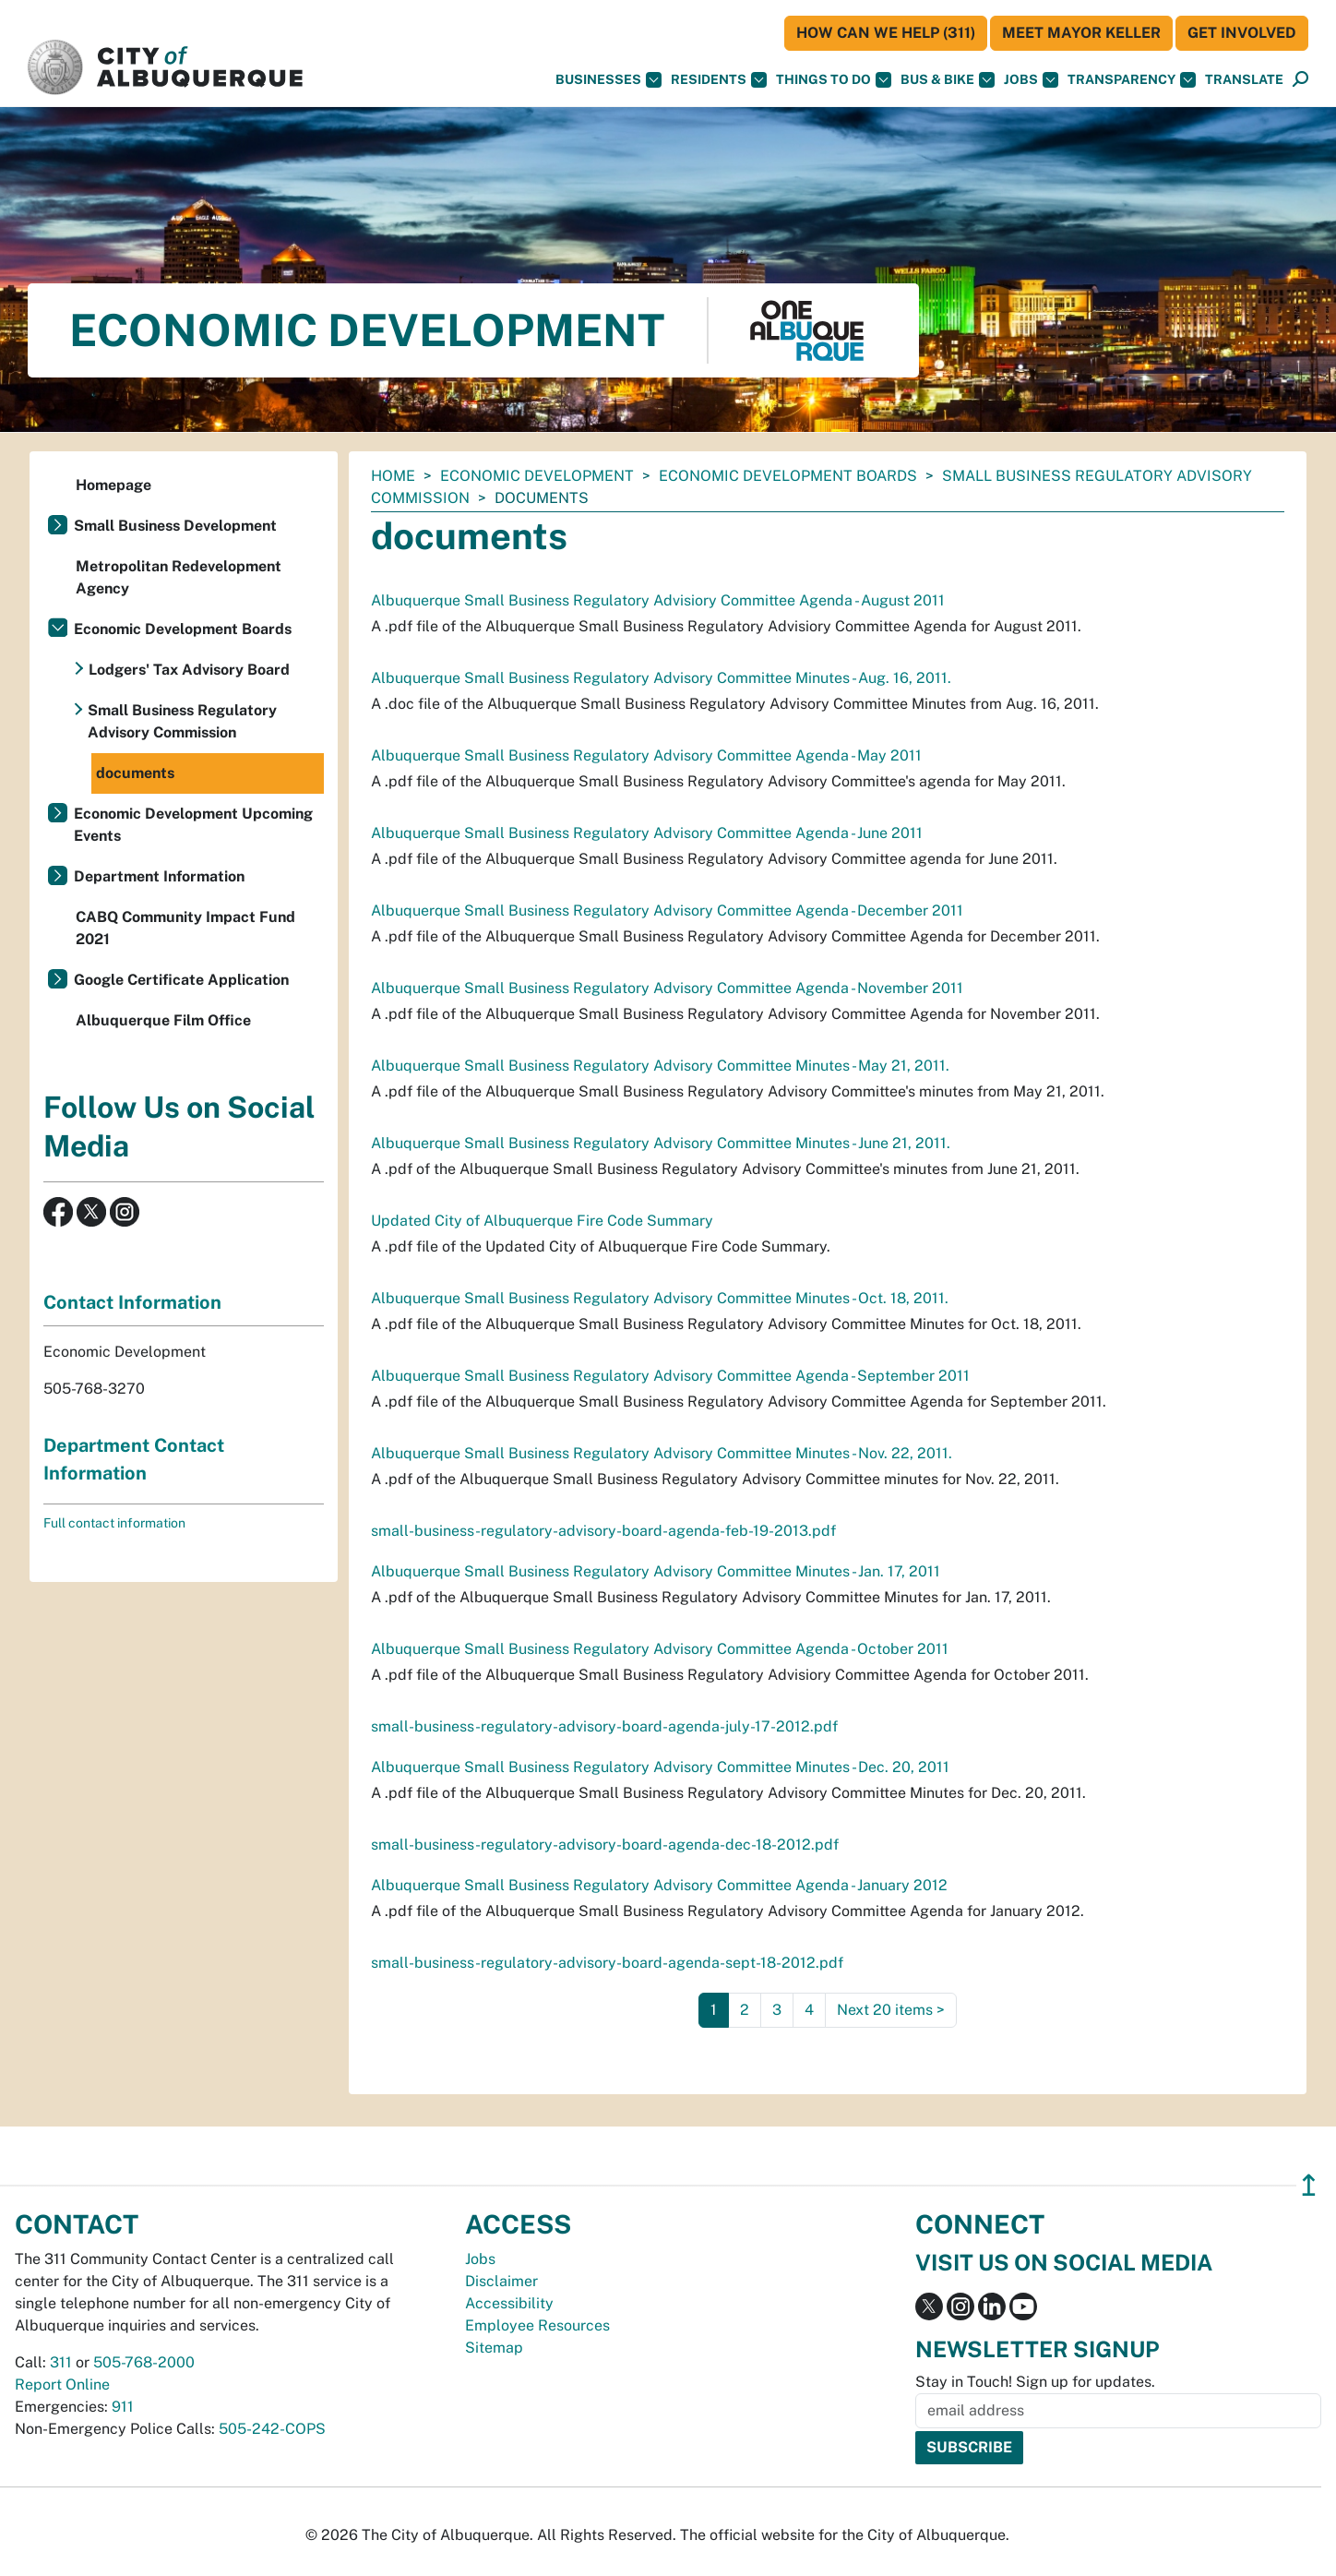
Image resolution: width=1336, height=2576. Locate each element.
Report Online (62, 2384)
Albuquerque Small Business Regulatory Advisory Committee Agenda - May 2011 (646, 755)
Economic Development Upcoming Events (193, 825)
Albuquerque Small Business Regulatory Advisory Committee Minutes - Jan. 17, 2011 (655, 1571)
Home (393, 476)
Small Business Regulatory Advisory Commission (182, 721)
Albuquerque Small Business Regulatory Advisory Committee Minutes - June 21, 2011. (660, 1143)
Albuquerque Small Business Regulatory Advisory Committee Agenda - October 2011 (659, 1649)
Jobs (1031, 80)
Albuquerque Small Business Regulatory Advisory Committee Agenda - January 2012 (659, 1885)
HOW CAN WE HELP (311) (885, 33)
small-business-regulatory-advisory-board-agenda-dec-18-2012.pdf (605, 1844)
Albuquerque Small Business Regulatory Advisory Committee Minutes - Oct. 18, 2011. (659, 1298)
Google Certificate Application (181, 979)
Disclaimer (501, 2281)
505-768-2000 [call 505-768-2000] (144, 2362)
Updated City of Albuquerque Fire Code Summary (542, 1220)
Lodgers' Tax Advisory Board (189, 669)
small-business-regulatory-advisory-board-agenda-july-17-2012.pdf (604, 1726)
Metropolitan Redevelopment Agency (178, 577)
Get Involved (1241, 33)
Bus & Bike (948, 80)
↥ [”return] (1308, 2185)
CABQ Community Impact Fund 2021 (185, 928)
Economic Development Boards (788, 476)
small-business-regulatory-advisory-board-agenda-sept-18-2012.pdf (607, 1962)
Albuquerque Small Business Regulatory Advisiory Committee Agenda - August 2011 (658, 600)
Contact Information (132, 1302)
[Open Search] (1300, 80)
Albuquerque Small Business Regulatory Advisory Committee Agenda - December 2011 (667, 910)
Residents (719, 80)
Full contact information (114, 1523)
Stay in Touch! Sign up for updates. (1035, 2381)
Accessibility (509, 2303)
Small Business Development (175, 525)
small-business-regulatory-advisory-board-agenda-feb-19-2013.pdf (603, 1531)
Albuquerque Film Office (163, 1020)
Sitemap (494, 2347)
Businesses (608, 80)
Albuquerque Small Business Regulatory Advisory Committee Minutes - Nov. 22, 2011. (661, 1453)
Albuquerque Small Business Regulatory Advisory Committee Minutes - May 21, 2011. (660, 1065)
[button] (1244, 80)
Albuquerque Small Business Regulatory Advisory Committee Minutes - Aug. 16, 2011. (661, 678)
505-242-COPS (272, 2429)
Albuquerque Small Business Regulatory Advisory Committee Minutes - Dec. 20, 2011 (660, 1767)
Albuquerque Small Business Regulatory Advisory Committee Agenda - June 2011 (647, 833)
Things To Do (833, 80)
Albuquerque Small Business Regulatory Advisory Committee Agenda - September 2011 (670, 1375)
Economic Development (537, 476)
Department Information (159, 876)
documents (135, 773)
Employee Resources (537, 2325)
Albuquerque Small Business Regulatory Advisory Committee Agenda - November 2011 (667, 988)
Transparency (1132, 80)
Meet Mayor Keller (1081, 33)
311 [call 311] (61, 2362)
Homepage (113, 485)
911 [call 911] (123, 2406)
